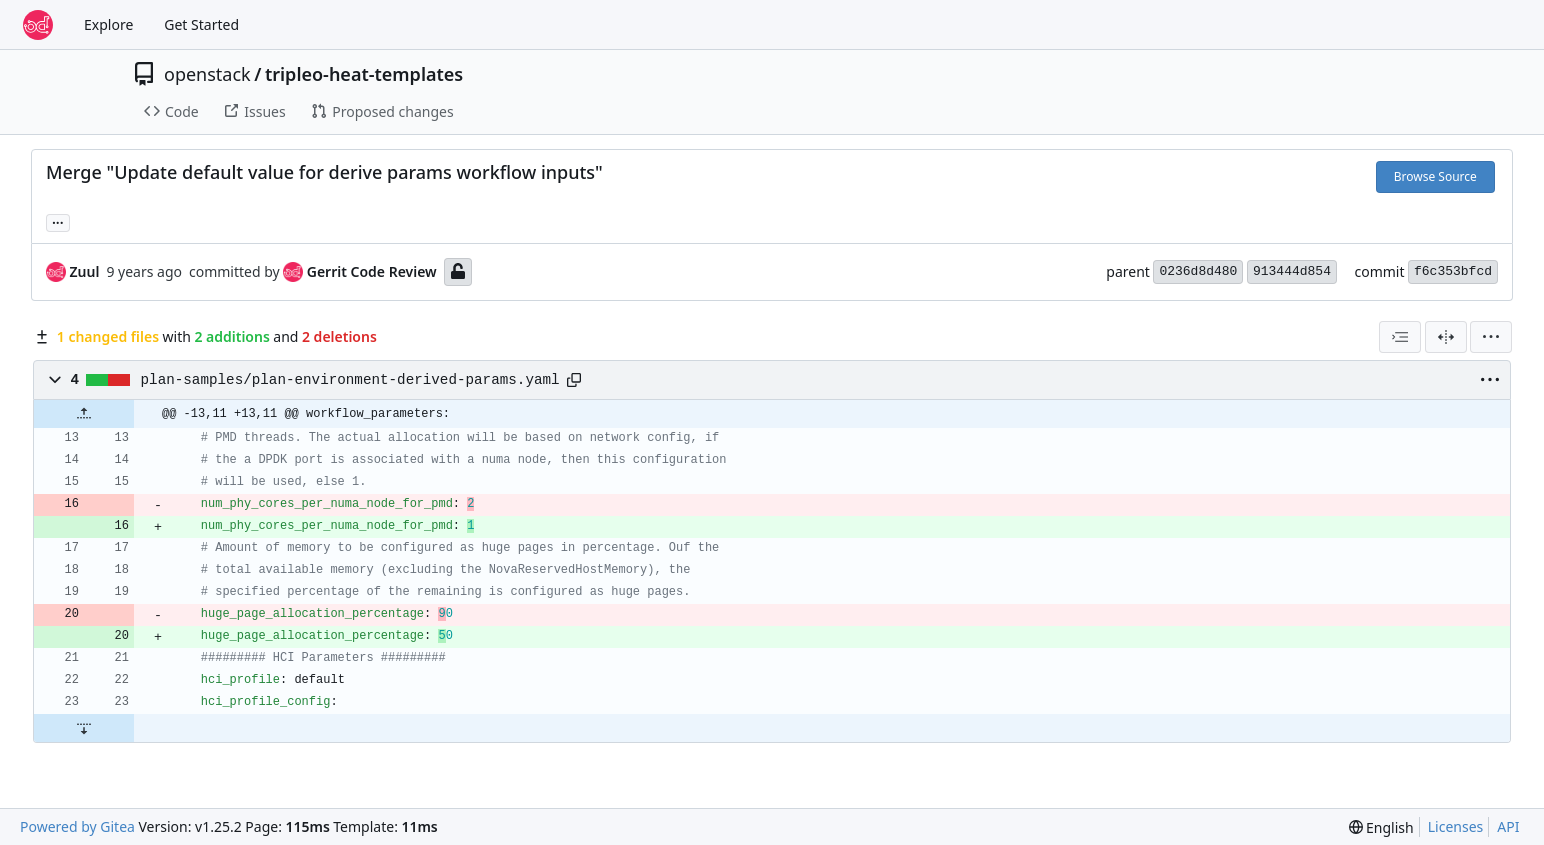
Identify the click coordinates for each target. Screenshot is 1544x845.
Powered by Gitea (77, 826)
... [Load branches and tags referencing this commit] (58, 221)
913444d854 (1292, 271)
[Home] (38, 25)
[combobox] (1400, 337)
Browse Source (1435, 176)
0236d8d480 (1198, 271)
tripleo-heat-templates (364, 74)
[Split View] (1446, 337)
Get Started (201, 24)
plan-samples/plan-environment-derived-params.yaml (350, 380)
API (1508, 826)
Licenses (1456, 826)
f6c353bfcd (1453, 271)
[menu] (1491, 337)
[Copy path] (574, 380)
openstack (207, 74)
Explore (108, 24)
